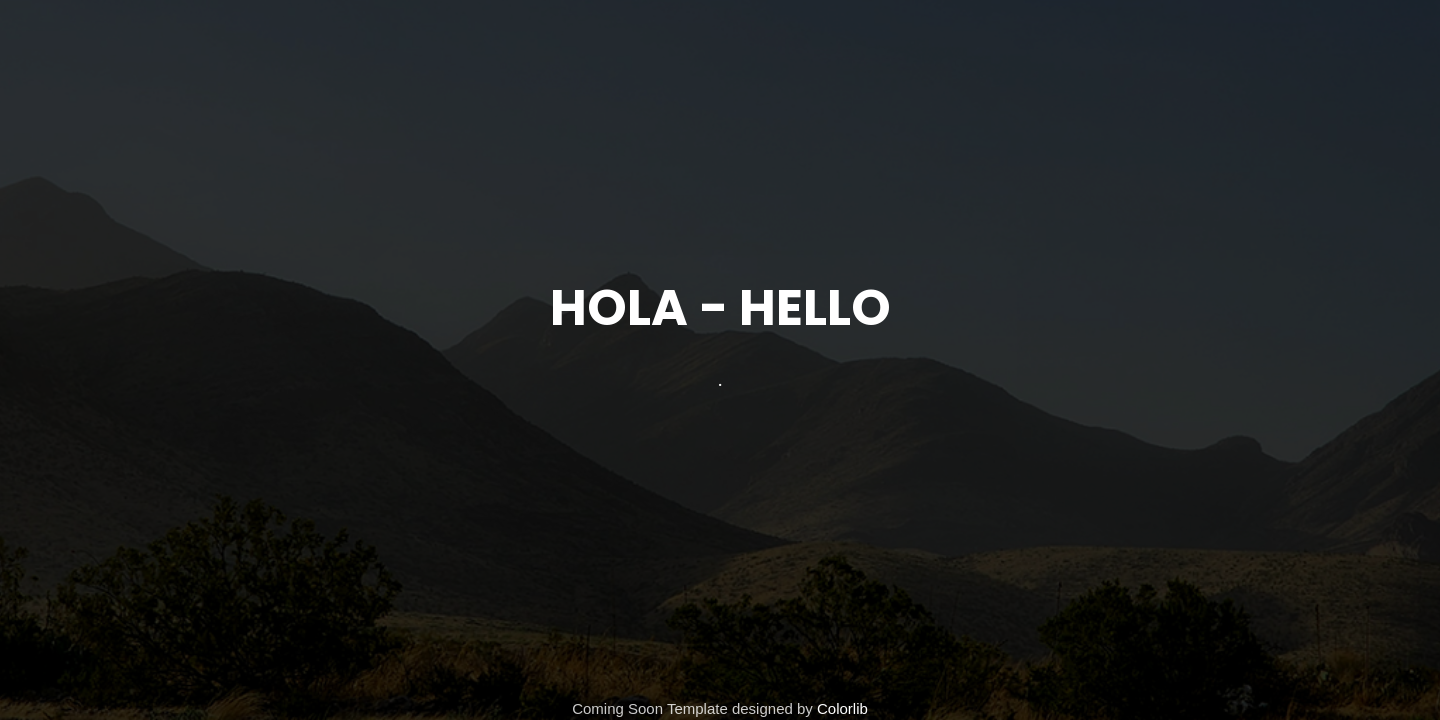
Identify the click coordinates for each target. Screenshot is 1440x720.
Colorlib (842, 708)
